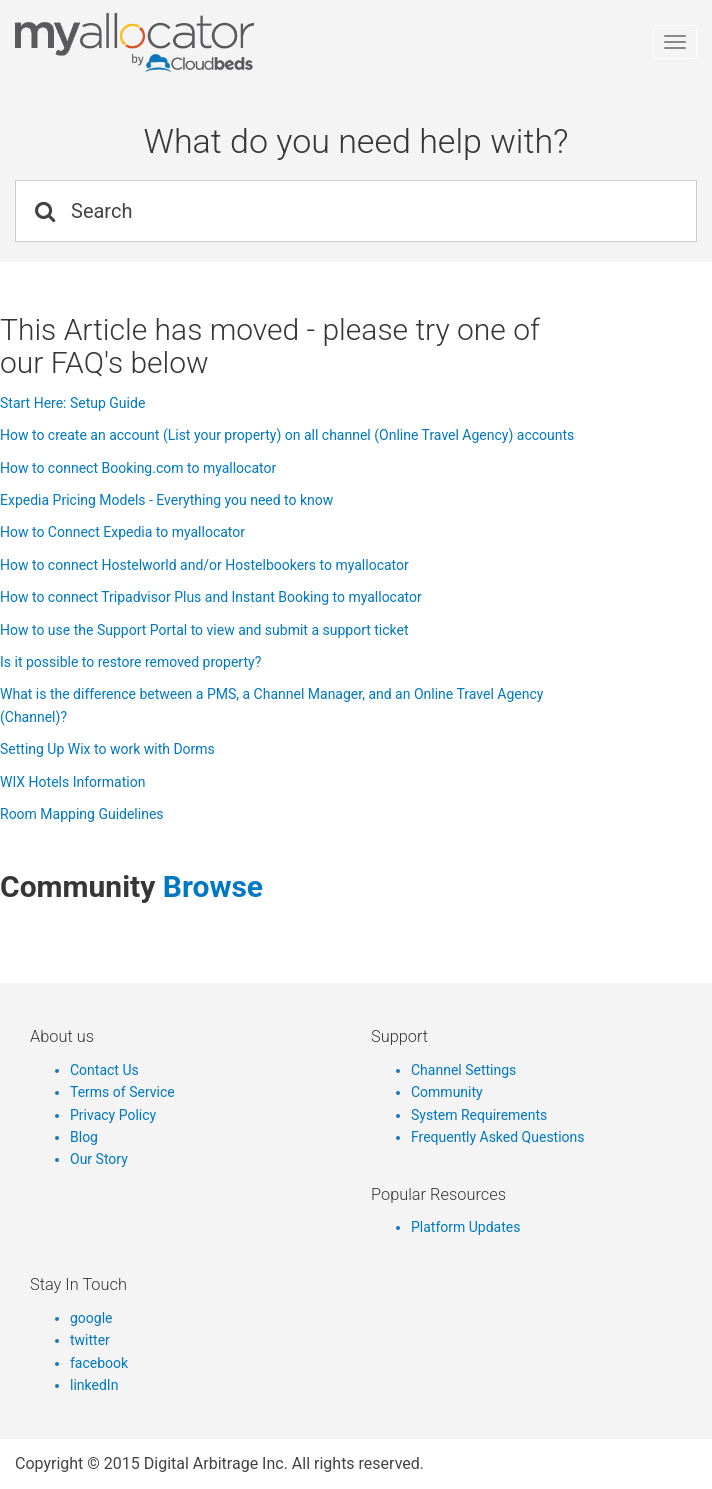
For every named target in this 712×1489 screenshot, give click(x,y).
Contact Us (104, 1070)
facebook (99, 1363)
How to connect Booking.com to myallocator (138, 468)
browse (213, 886)
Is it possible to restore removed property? (130, 662)
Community (447, 1092)
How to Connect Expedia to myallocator (122, 532)
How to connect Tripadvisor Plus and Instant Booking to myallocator (211, 597)
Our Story (99, 1159)
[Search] (356, 211)
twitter (90, 1340)
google (91, 1318)
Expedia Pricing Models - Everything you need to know (166, 500)
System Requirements (479, 1115)
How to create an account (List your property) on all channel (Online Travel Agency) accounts (287, 435)
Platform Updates (465, 1227)
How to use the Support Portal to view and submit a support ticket (204, 630)
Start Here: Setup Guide (72, 403)
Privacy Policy (113, 1115)
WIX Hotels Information (72, 782)
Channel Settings (463, 1070)
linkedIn (94, 1385)
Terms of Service (122, 1092)
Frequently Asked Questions (498, 1137)
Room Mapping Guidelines (82, 814)
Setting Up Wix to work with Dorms (107, 749)
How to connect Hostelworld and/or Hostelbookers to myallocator (204, 565)
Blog (84, 1137)
